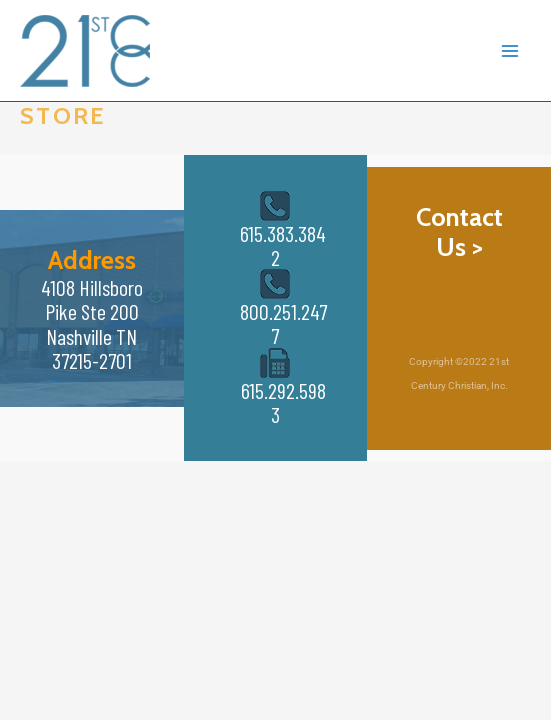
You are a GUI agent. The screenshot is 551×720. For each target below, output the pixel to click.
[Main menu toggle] (510, 51)
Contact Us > (459, 232)
